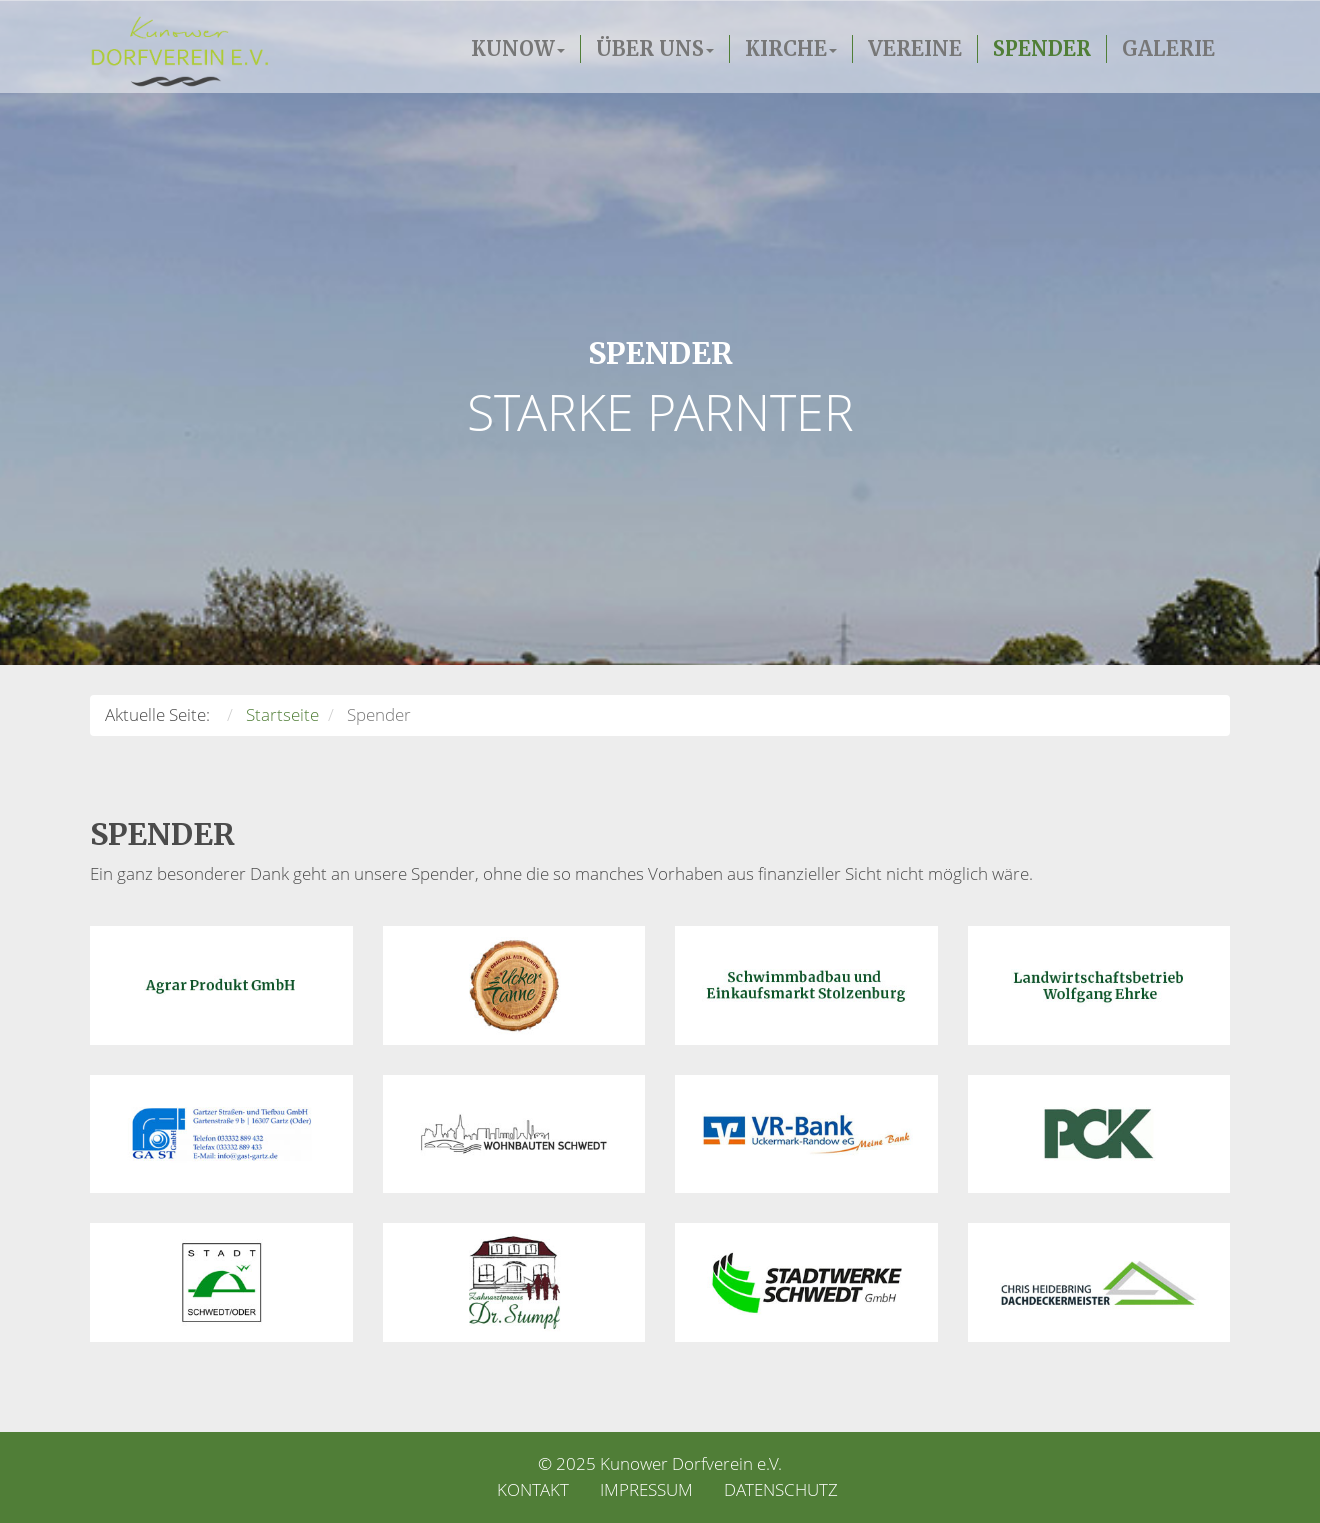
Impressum (646, 1489)
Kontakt (533, 1489)
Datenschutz (781, 1489)
